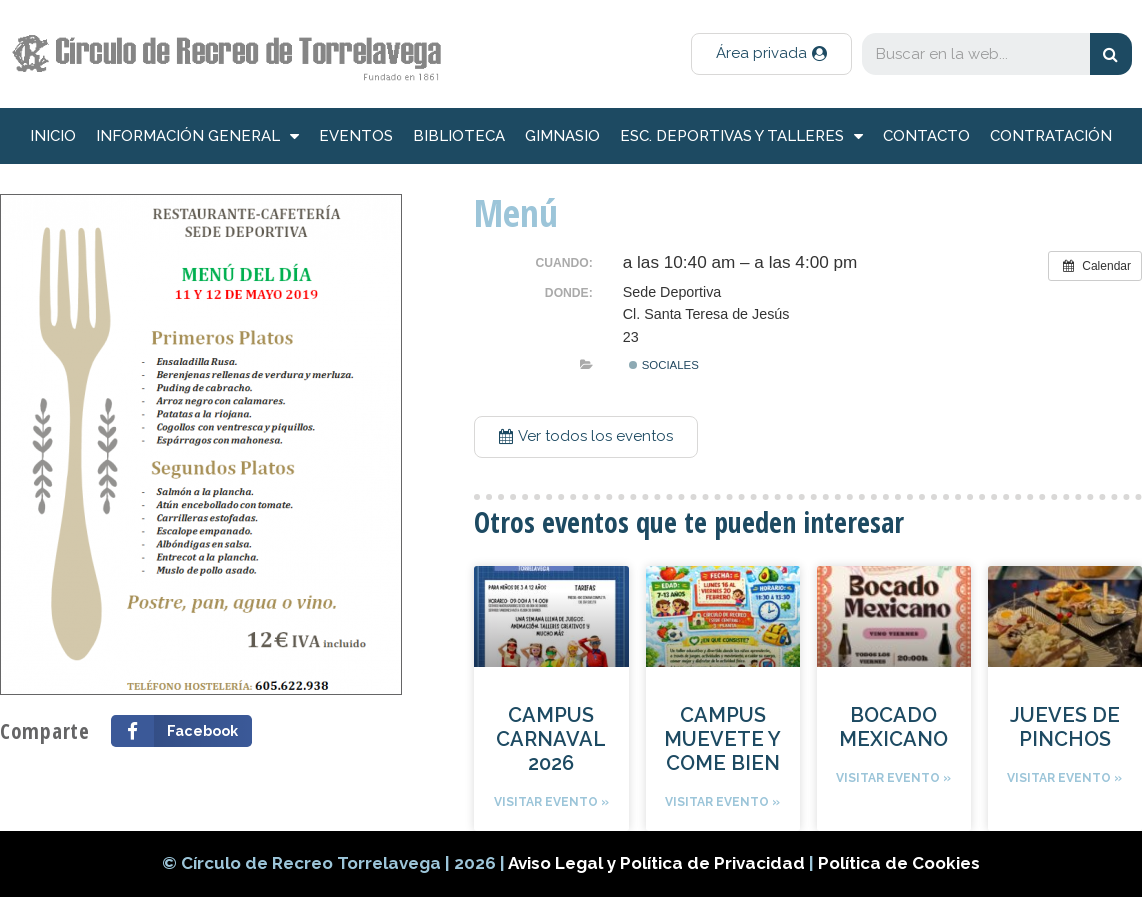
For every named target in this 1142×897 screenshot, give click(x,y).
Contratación (1051, 136)
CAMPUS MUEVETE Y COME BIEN (722, 739)
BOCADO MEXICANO (893, 727)
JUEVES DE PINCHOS (1065, 727)
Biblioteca (459, 136)
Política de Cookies (899, 863)
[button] (771, 54)
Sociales (663, 365)
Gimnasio (562, 136)
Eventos (356, 136)
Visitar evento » (551, 802)
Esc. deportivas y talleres (741, 136)
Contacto (926, 136)
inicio (53, 136)
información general (197, 136)
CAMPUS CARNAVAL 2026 (551, 739)
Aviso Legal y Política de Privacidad (658, 863)
